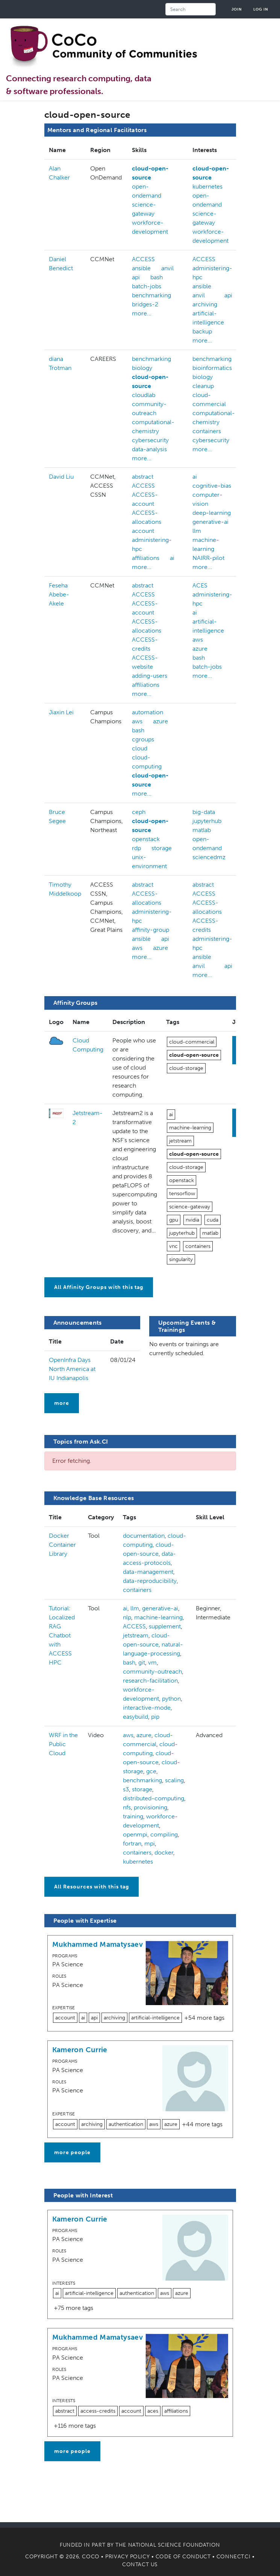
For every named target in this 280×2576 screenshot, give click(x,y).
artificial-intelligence (155, 2018)
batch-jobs (146, 286)
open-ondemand (146, 191)
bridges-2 (145, 304)
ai (172, 557)
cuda (212, 1220)
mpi (149, 1843)
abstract (142, 476)
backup (202, 331)
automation (147, 712)
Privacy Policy (127, 2556)
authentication (126, 2124)
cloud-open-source (150, 173)
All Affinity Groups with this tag (98, 1287)
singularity (181, 1259)
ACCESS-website (145, 662)
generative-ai (210, 521)
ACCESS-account (145, 499)
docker (163, 1852)
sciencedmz (209, 857)
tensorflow (182, 1193)
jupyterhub (206, 821)
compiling (164, 1834)
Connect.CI (233, 2556)
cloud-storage (186, 1068)
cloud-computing (147, 762)
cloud (139, 748)
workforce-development (150, 227)
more (61, 1403)
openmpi (135, 1834)
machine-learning (190, 1127)
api (136, 277)
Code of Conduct (183, 2556)
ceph (138, 812)
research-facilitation (150, 1680)
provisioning (150, 1807)
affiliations (145, 557)
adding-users (149, 675)
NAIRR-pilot (208, 557)
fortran (132, 1843)
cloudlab (143, 395)
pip (155, 1716)
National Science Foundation (174, 2545)
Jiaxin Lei (61, 712)
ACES (199, 585)
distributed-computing (153, 1798)
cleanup (203, 386)
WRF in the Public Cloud (63, 1744)
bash (156, 277)
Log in (260, 9)
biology (142, 367)
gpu (173, 1220)
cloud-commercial (191, 1042)
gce (151, 1771)
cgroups (143, 739)
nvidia (192, 1220)
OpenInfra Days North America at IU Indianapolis (72, 1369)
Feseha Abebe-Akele (59, 594)
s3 (126, 1789)
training (133, 1816)
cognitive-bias (211, 485)
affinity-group (150, 929)
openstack (146, 839)
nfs (127, 1807)
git (141, 1662)
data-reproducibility (150, 1580)
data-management (148, 1571)
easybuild (135, 1716)
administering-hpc (152, 544)
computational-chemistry (153, 426)
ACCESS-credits (145, 644)
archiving (204, 304)
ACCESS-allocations (146, 517)
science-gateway (144, 209)
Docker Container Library (62, 1544)
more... (141, 313)
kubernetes (207, 186)
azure (199, 648)
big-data (203, 812)
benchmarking (151, 295)
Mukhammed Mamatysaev (97, 1944)
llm (196, 530)
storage (161, 848)
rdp (136, 848)
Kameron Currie (79, 2049)
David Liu (61, 476)
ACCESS (143, 259)
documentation (144, 1535)
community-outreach (149, 408)
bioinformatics (212, 367)
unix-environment (149, 862)
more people (72, 2152)
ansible (141, 268)
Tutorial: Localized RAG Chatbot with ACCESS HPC (62, 1635)
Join (237, 9)
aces (152, 2411)
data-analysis (149, 449)
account (143, 530)
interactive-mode (147, 1707)
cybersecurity (150, 440)
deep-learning (211, 512)
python (171, 1698)
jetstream (180, 1141)
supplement (165, 1626)
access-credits (97, 2411)
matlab (201, 830)
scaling (174, 1780)
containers (206, 431)
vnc (173, 1246)
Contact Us (140, 2564)
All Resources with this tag (91, 1887)
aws (197, 639)
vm (152, 1662)
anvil (167, 268)
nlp (127, 1617)
